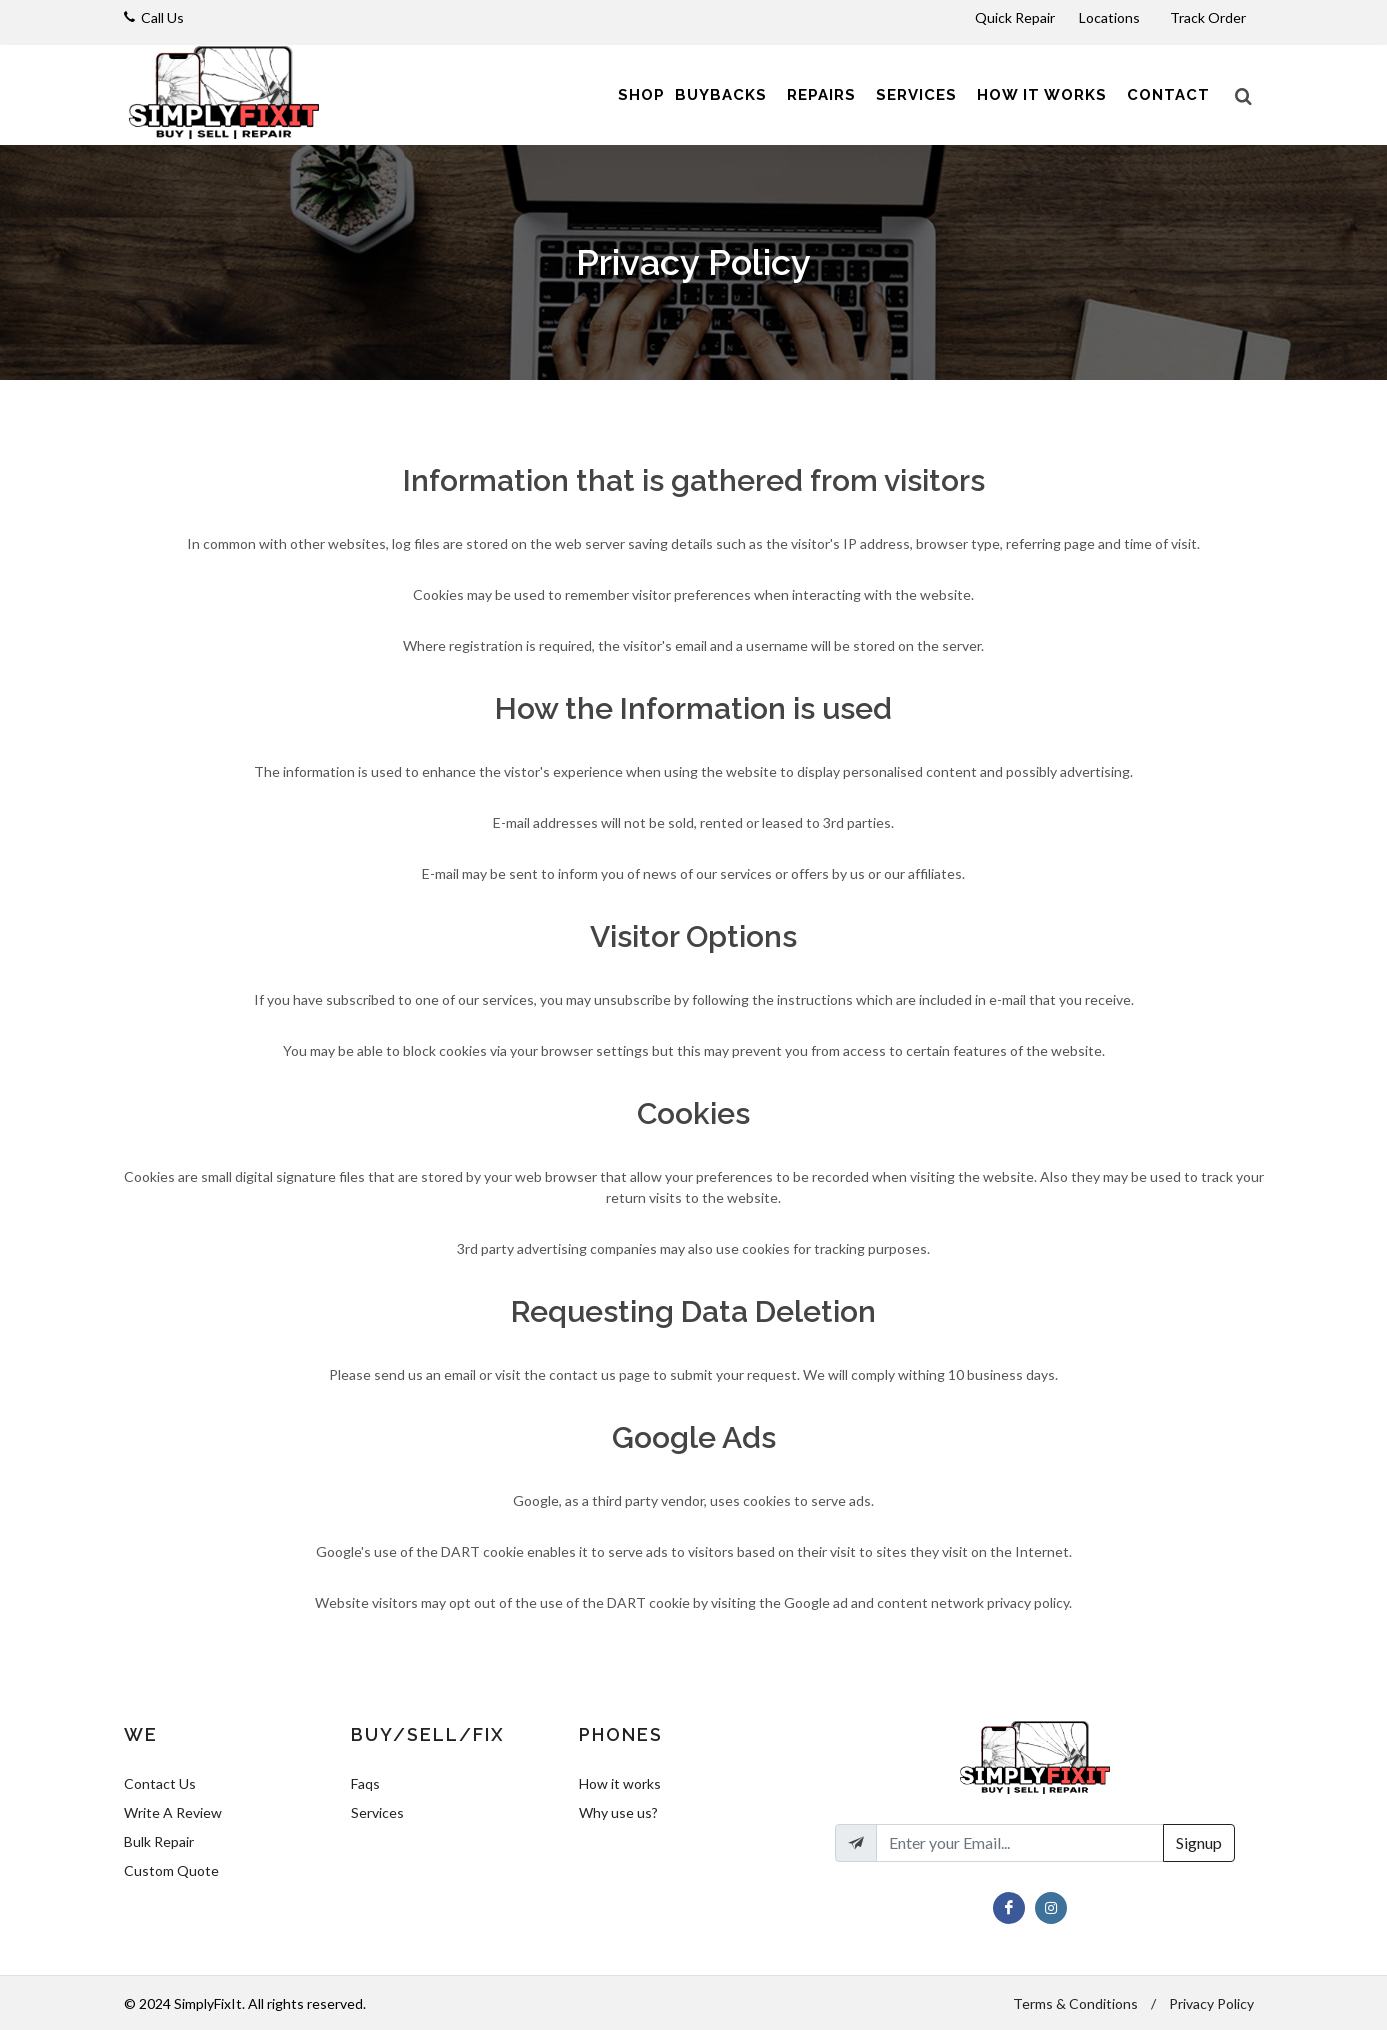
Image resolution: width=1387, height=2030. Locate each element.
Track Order (1209, 17)
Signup (1199, 1842)
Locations (1111, 17)
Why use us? (618, 1812)
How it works (620, 1783)
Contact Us (160, 1783)
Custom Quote (171, 1870)
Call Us (162, 17)
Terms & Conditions (1075, 2003)
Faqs (365, 1783)
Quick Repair (1015, 17)
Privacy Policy (1211, 2003)
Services (377, 1812)
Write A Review (173, 1812)
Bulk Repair (159, 1841)
